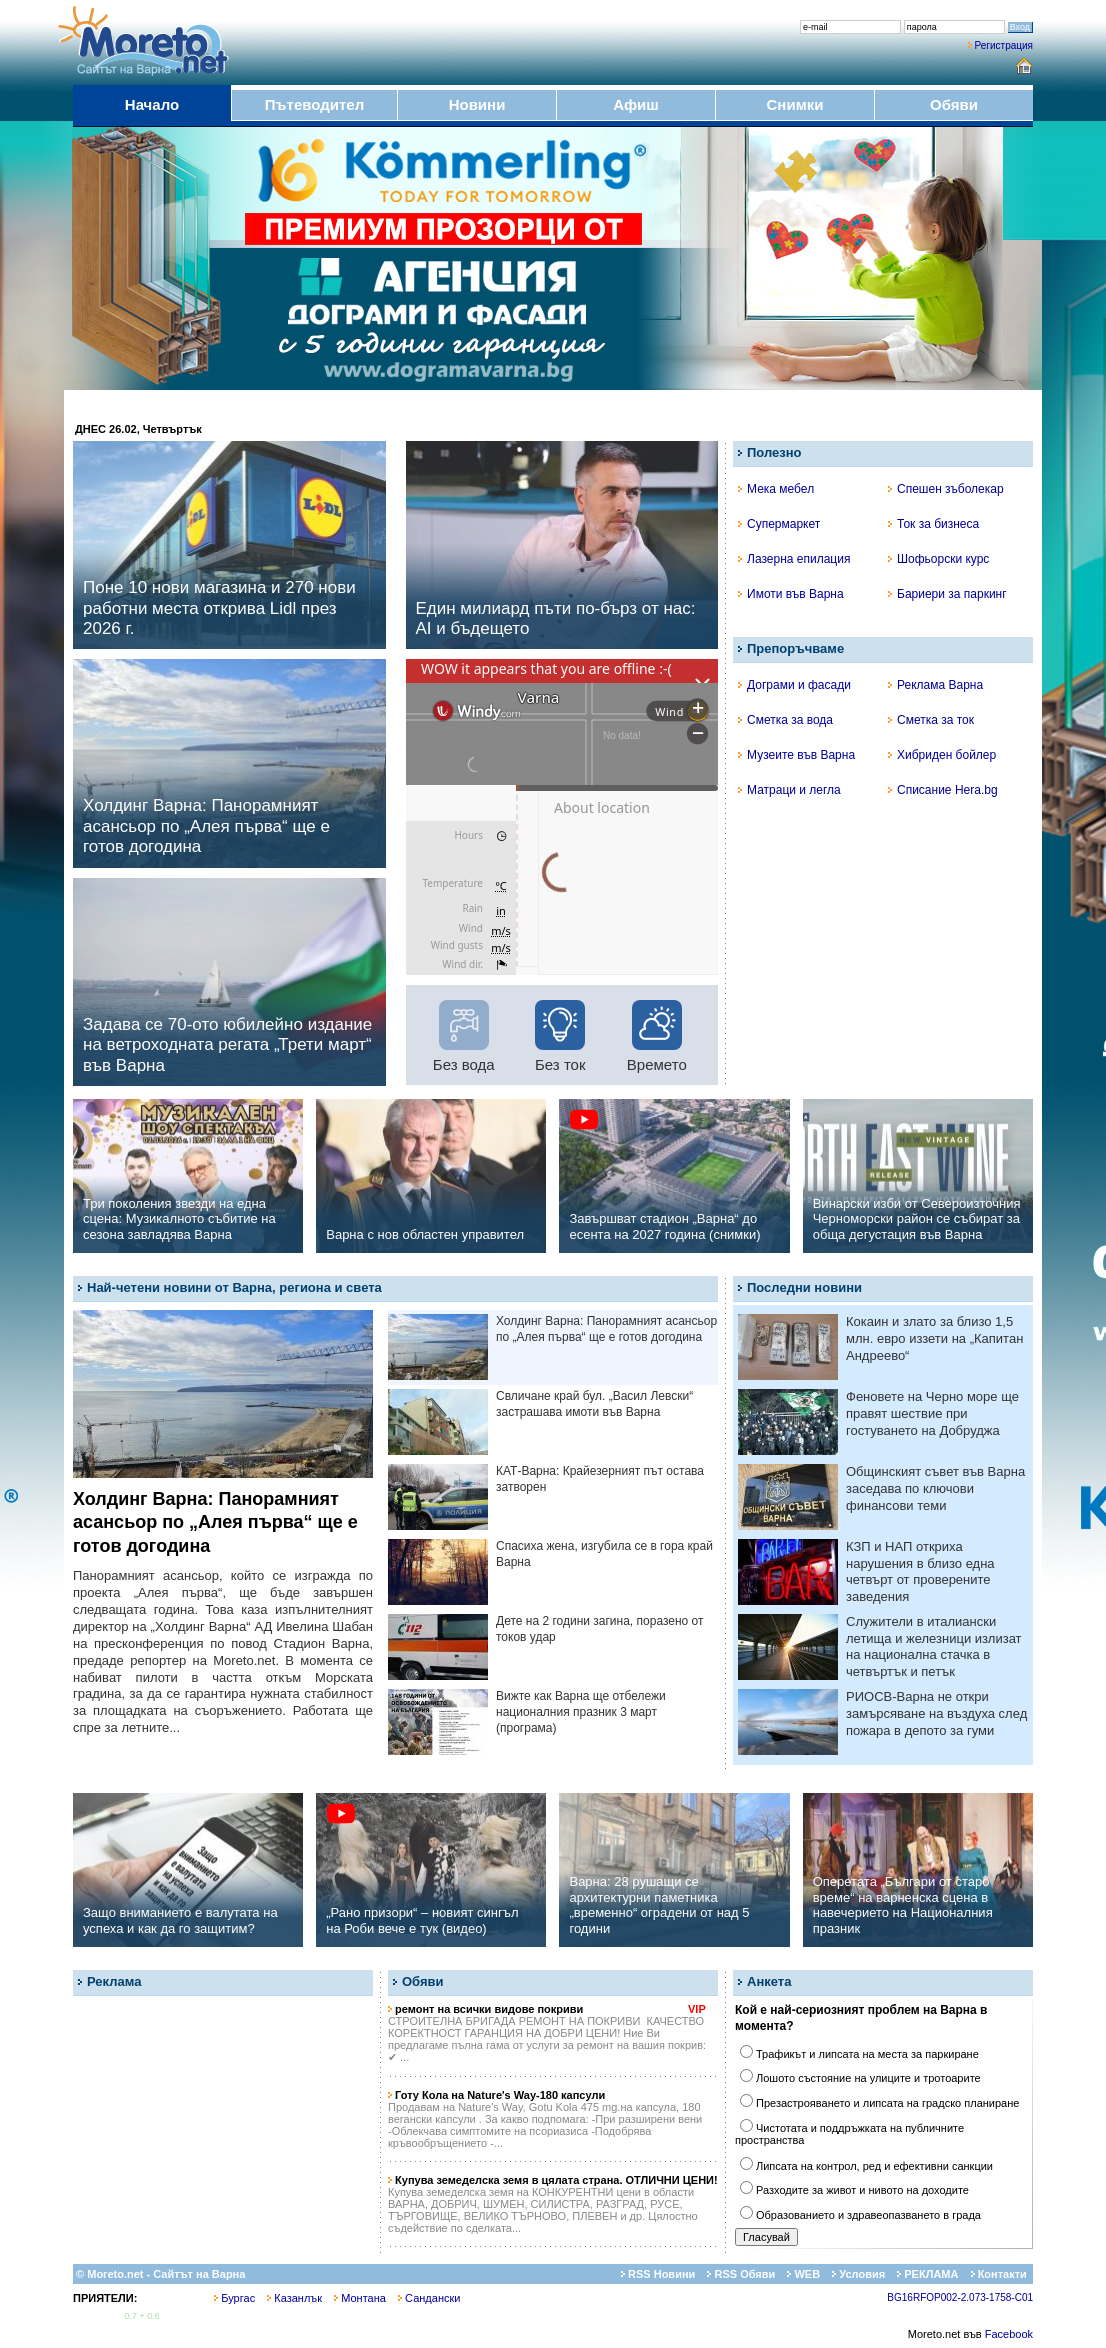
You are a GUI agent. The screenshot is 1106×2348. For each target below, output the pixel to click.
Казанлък (294, 2298)
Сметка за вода (785, 720)
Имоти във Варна (791, 594)
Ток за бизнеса (933, 524)
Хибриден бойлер (942, 755)
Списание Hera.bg (943, 790)
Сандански (429, 2298)
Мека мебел (776, 489)
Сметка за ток (931, 720)
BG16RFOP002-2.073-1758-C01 (960, 2297)
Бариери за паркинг (947, 594)
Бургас (234, 2298)
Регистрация (1004, 45)
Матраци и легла (789, 790)
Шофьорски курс (938, 559)
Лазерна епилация (794, 559)
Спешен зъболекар (946, 489)
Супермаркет (779, 524)
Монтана (360, 2298)
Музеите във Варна (796, 755)
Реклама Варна (935, 685)
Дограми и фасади (794, 685)
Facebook (1009, 2334)
